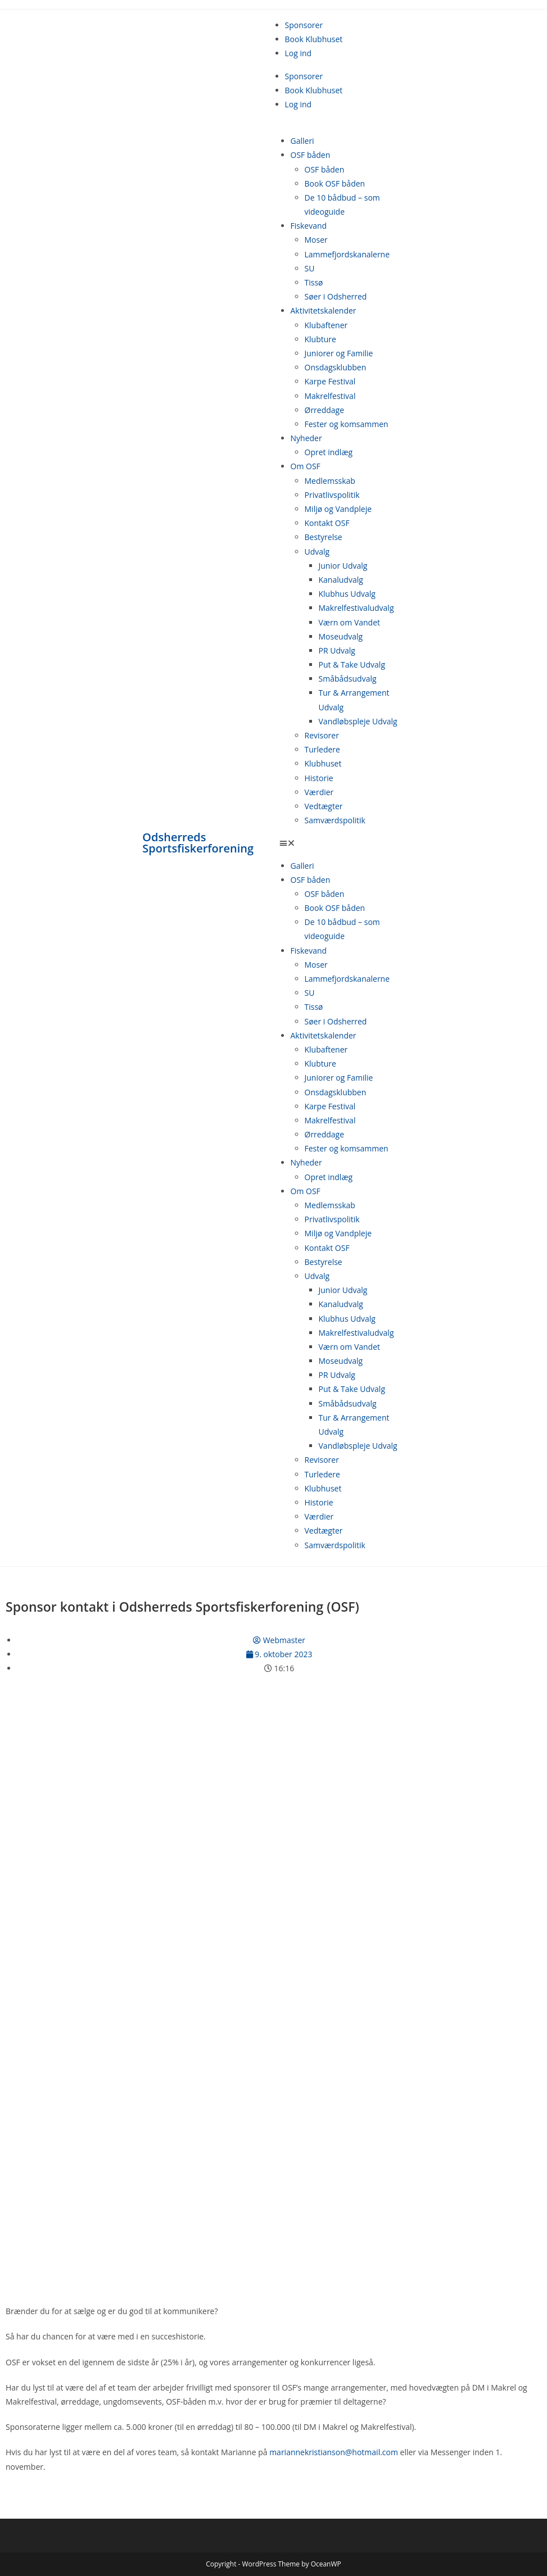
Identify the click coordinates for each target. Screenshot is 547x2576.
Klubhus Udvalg (347, 593)
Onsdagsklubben (336, 367)
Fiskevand (309, 225)
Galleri (302, 140)
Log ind (298, 53)
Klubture (320, 339)
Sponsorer (304, 25)
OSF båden (311, 154)
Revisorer (322, 735)
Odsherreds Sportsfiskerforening (198, 842)
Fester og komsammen (346, 424)
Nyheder (306, 438)
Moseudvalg (341, 636)
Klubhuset (323, 763)
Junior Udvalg (343, 565)
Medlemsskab (330, 480)
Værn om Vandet (350, 622)
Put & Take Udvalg (352, 664)
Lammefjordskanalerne (347, 254)
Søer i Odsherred (336, 296)
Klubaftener (326, 325)
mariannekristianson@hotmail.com (333, 2452)
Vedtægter (324, 806)
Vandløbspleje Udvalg (358, 721)
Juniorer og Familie (339, 353)
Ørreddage (325, 410)
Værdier (319, 792)
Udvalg (317, 551)
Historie (319, 778)
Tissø (314, 282)
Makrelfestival (330, 396)
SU (310, 268)
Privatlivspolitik (332, 494)
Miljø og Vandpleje (338, 509)
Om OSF (305, 466)
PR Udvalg (337, 650)
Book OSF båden (335, 183)
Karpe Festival (330, 381)
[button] (342, 843)
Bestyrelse (323, 537)
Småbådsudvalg (348, 678)
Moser (316, 239)
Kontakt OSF (327, 523)
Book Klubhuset (314, 39)
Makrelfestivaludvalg (356, 607)
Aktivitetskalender (323, 310)
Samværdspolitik (335, 820)
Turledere (322, 749)
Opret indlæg (329, 452)
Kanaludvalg (341, 579)
